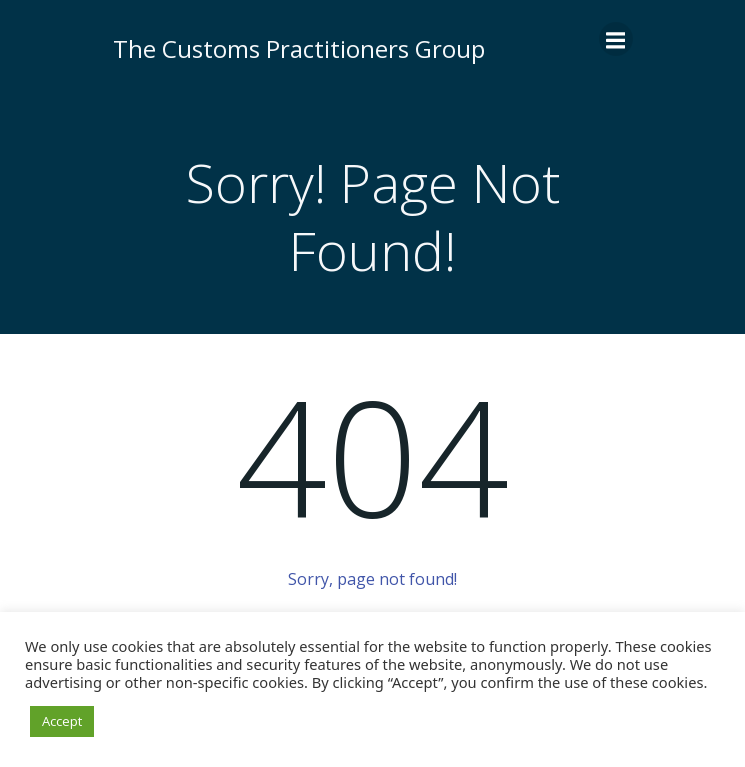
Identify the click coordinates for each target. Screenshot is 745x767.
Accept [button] (62, 721)
